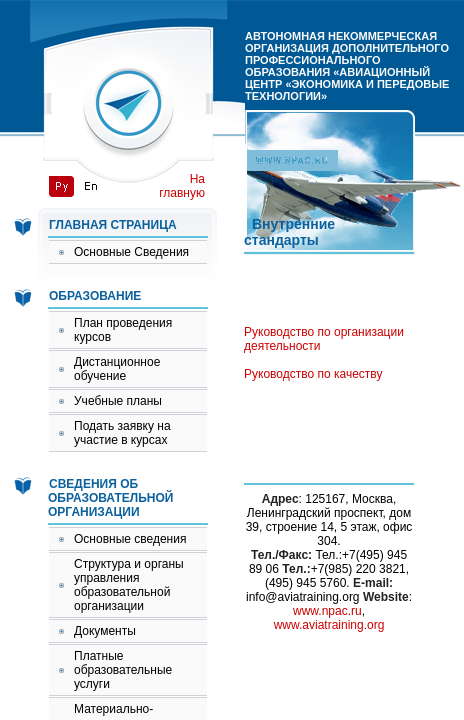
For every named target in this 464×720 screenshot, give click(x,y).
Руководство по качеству (313, 374)
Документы (105, 631)
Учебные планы (118, 401)
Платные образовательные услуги (123, 670)
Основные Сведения (131, 252)
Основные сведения (130, 539)
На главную (182, 186)
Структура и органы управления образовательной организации (129, 585)
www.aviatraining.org (329, 625)
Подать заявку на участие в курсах (122, 433)
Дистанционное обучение (117, 369)
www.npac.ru (327, 611)
